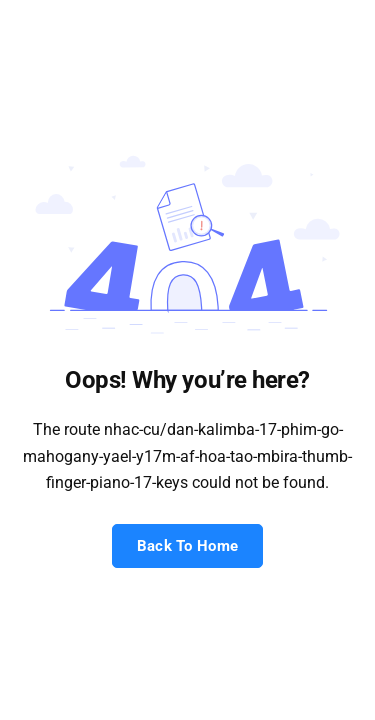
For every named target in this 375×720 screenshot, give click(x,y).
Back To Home (188, 546)
